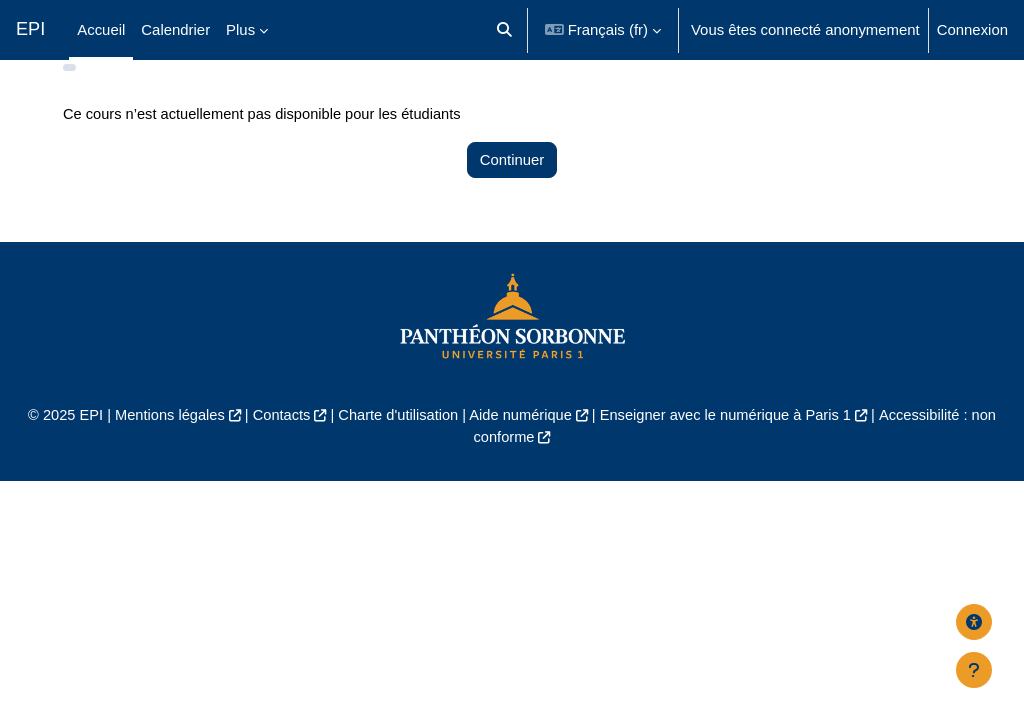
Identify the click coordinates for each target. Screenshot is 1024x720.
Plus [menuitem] (240, 29)
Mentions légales (164, 445)
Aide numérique (521, 445)
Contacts (277, 445)
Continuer (512, 189)
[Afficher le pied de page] (974, 670)
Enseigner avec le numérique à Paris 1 (729, 445)
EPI (30, 29)
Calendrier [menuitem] (175, 29)
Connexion (972, 29)
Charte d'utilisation (396, 445)
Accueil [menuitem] (101, 29)
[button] (504, 30)
